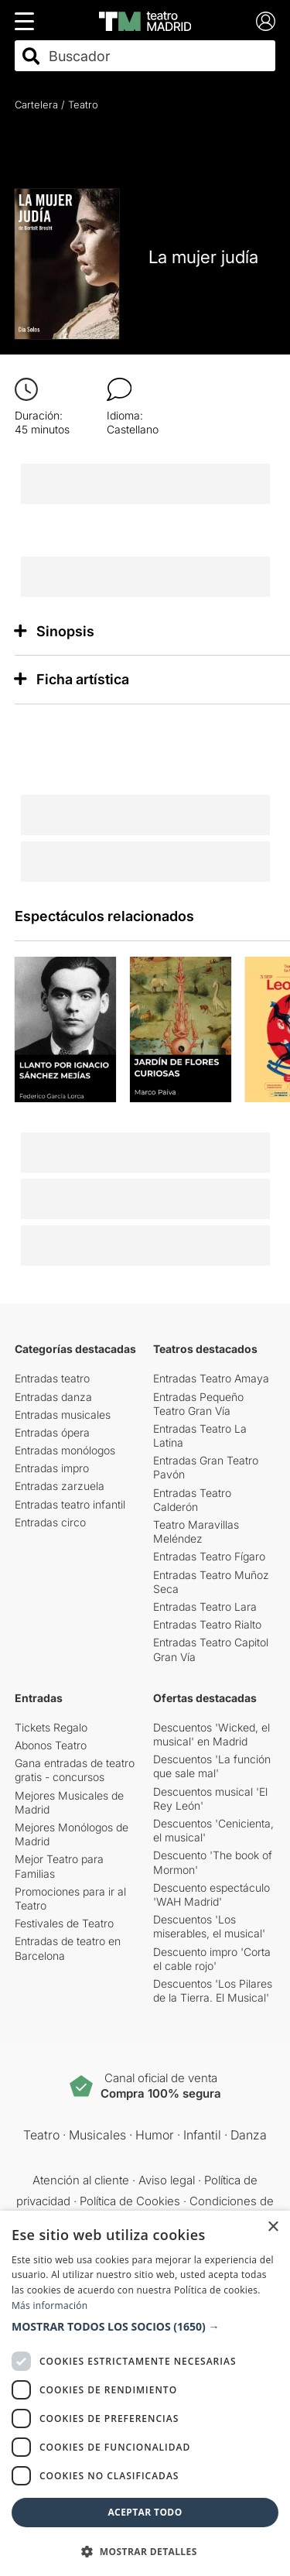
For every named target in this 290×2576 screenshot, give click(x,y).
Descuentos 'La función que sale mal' (212, 1766)
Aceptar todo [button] (144, 2512)
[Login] (265, 21)
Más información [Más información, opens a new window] (49, 2305)
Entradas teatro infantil (70, 1504)
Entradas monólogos (65, 1450)
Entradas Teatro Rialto (207, 1624)
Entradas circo (50, 1522)
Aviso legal (166, 2180)
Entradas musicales (63, 1414)
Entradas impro (52, 1468)
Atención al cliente (80, 2180)
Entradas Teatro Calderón (192, 1499)
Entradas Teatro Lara (205, 1606)
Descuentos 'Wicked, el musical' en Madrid (211, 1734)
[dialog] (145, 2393)
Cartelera (36, 104)
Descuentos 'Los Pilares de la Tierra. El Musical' (212, 1990)
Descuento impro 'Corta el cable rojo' (212, 1958)
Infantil (202, 2135)
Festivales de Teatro (64, 1923)
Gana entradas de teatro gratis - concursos (75, 1769)
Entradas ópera (52, 1432)
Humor (154, 2135)
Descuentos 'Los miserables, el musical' (209, 1926)
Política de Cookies (130, 2201)
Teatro (83, 104)
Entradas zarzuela (59, 1485)
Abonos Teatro (51, 1745)
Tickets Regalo (51, 1727)
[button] (145, 2327)
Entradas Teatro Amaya (211, 1378)
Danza (248, 2135)
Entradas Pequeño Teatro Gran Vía (198, 1403)
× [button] (272, 2227)
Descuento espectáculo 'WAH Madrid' (211, 1894)
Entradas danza (53, 1396)
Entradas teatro (52, 1378)
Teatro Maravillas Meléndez (196, 1531)
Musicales (97, 2135)
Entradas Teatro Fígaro (209, 1556)
